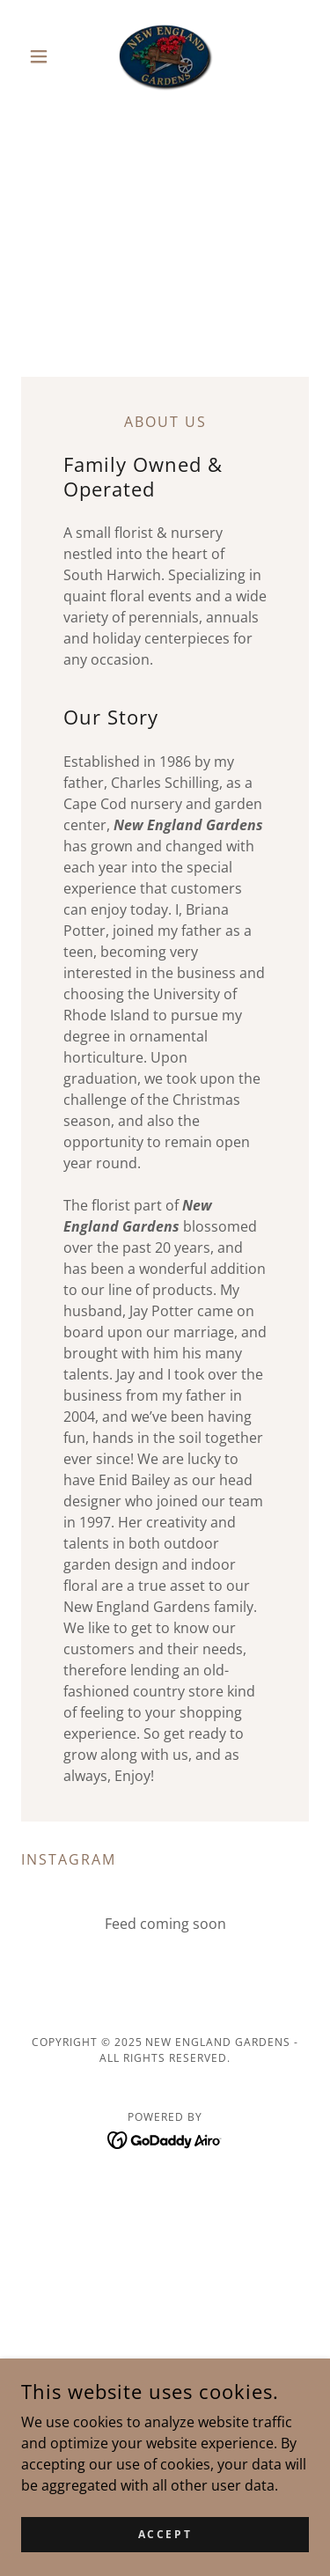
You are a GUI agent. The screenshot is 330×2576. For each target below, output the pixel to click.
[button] (42, 56)
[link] (165, 56)
